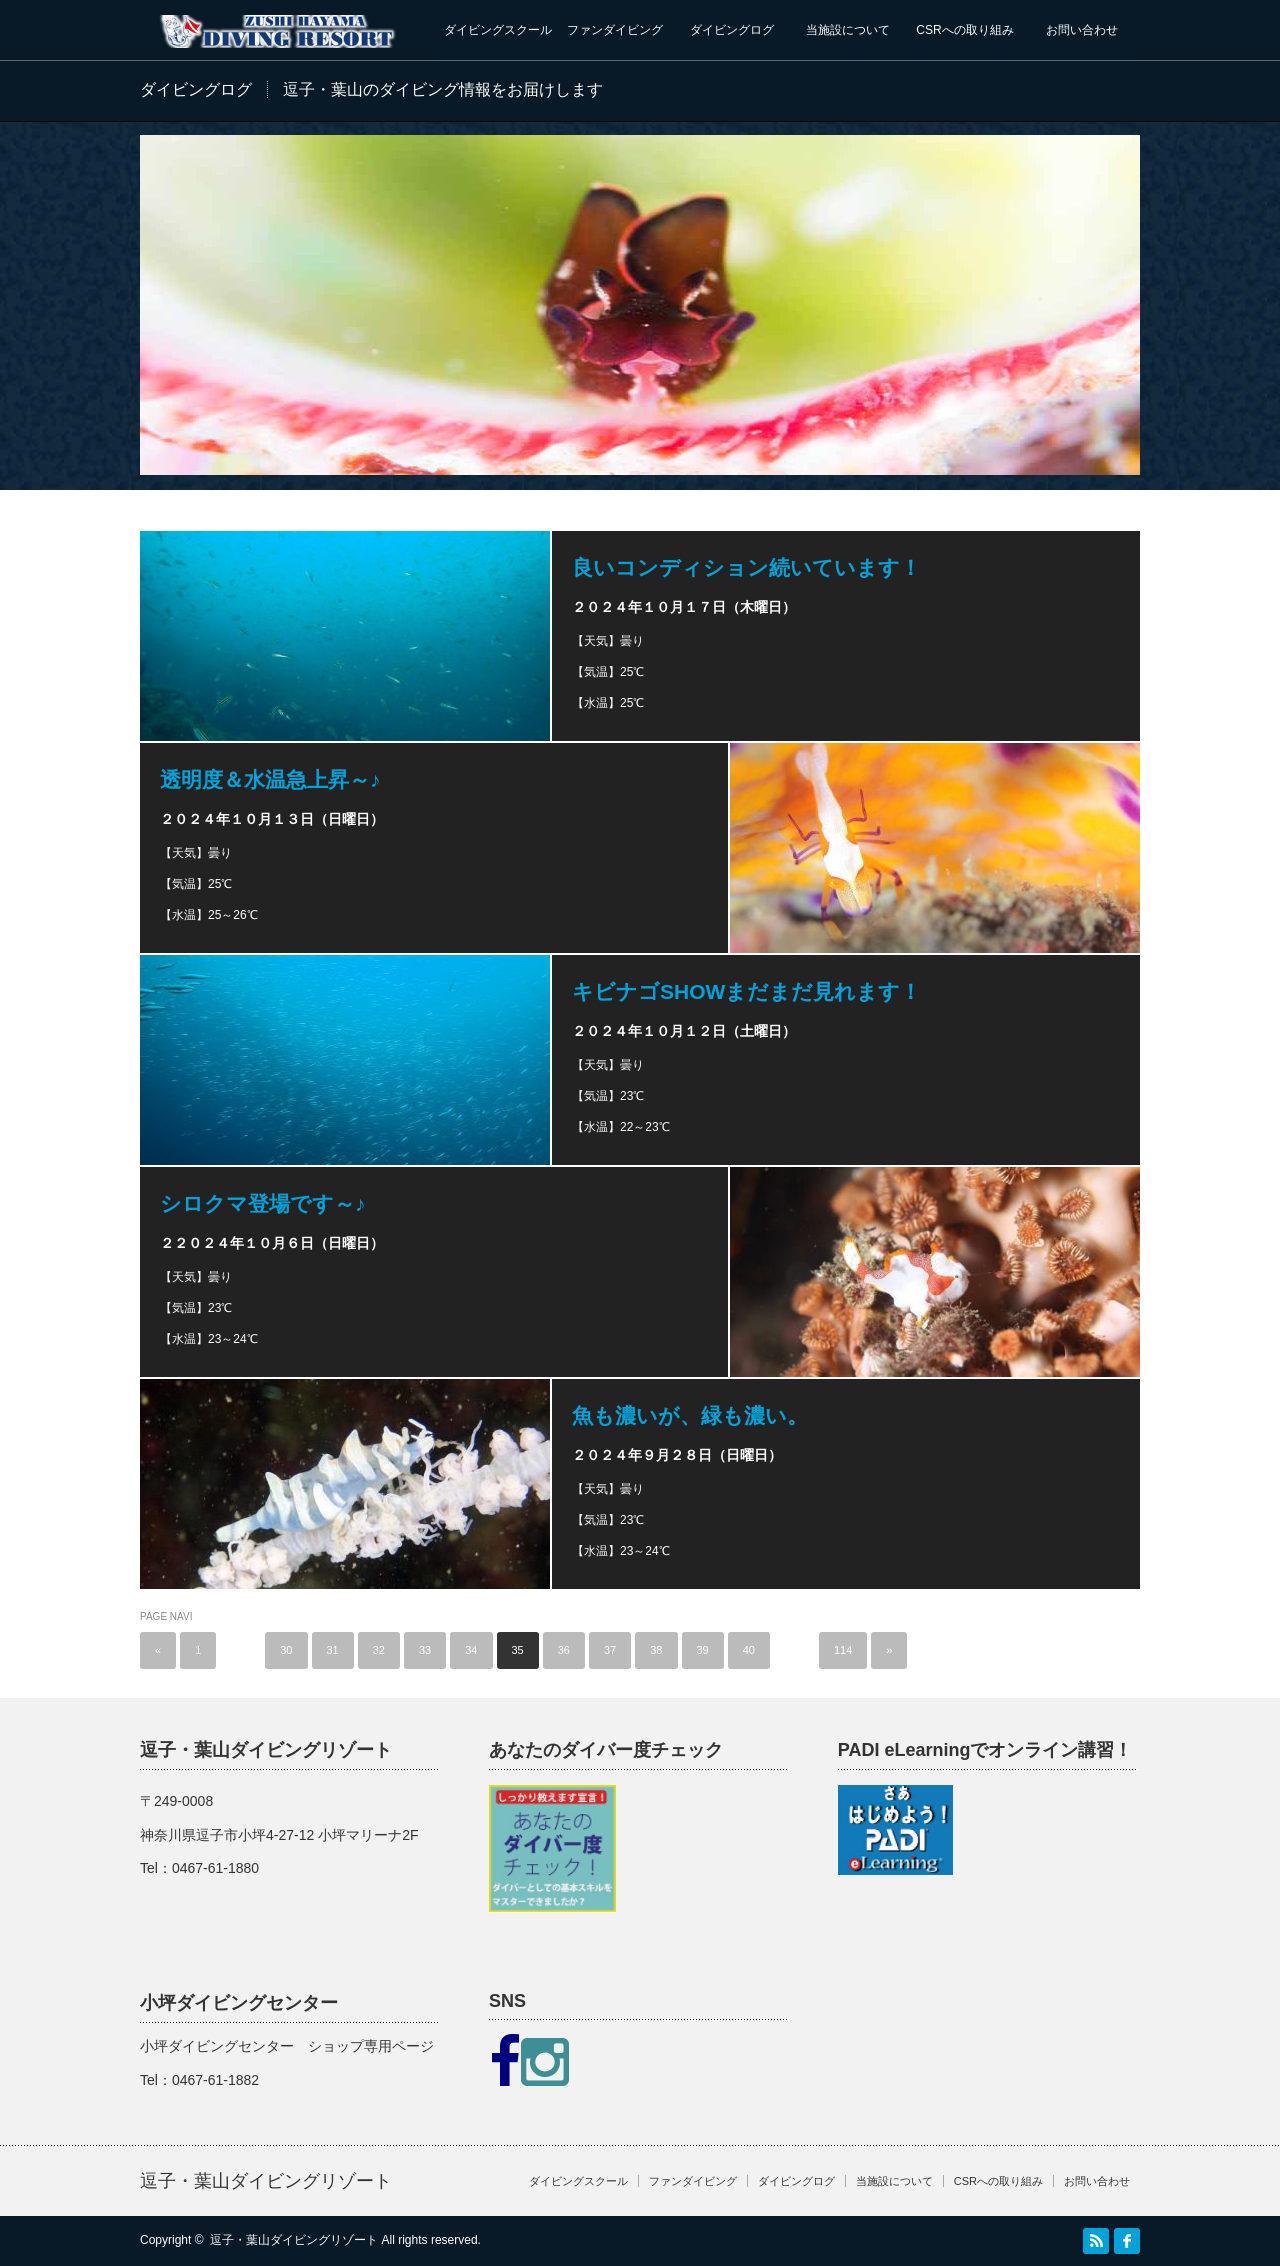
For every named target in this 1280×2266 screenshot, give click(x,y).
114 (843, 1650)
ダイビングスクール (498, 30)
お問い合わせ (1082, 30)
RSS (1096, 2241)
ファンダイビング (615, 30)
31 (333, 1650)
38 (656, 1650)
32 (379, 1650)
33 (425, 1650)
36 (564, 1650)
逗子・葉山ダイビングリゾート (266, 2181)
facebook (1127, 2241)
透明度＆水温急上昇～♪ (270, 779)
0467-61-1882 (215, 2080)
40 (749, 1650)
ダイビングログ (732, 30)
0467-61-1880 (215, 1868)
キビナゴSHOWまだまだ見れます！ (746, 991)
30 (286, 1650)
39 (703, 1650)
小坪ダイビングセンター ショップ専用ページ (287, 2046)
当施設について (848, 30)
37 (610, 1650)
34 (471, 1650)
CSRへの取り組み (964, 30)
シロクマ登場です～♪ (263, 1203)
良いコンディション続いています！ (746, 567)
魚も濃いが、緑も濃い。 (690, 1415)
